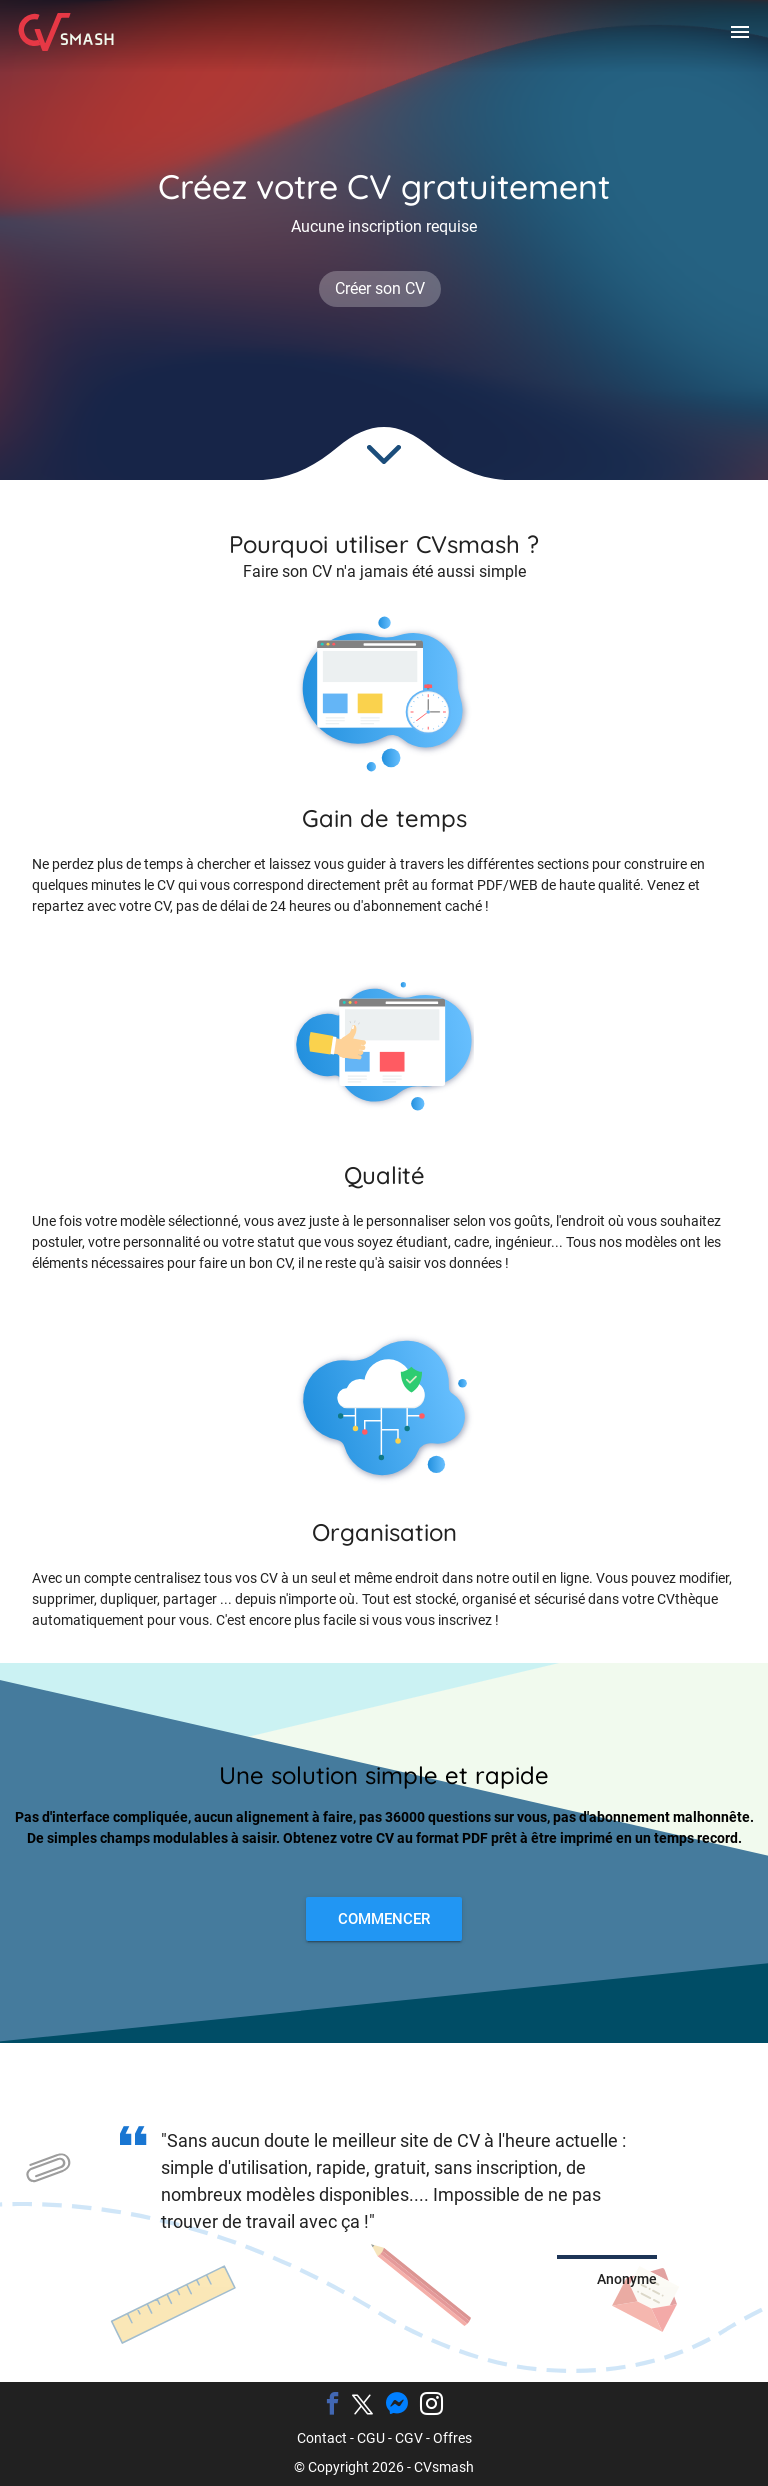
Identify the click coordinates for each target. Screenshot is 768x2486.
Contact (322, 2438)
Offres (452, 2438)
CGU (371, 2438)
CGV (409, 2438)
